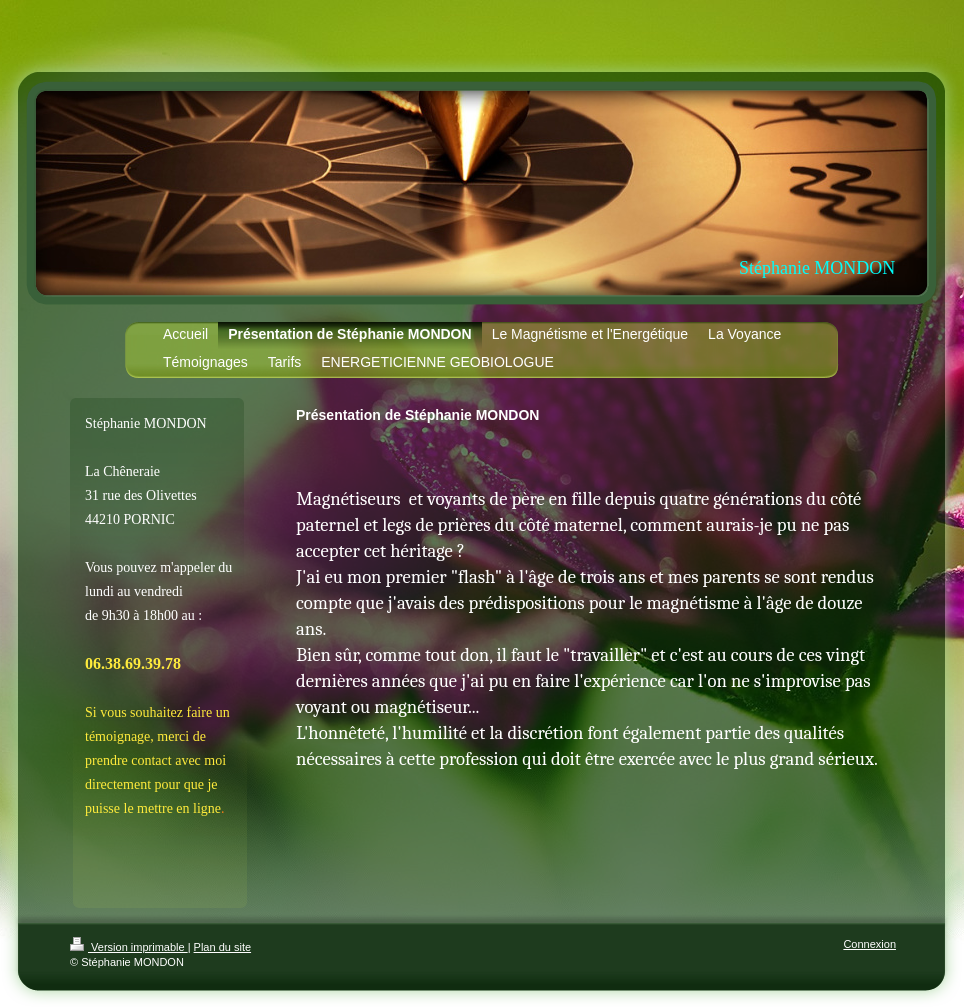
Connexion (869, 944)
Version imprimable (129, 947)
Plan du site (222, 947)
